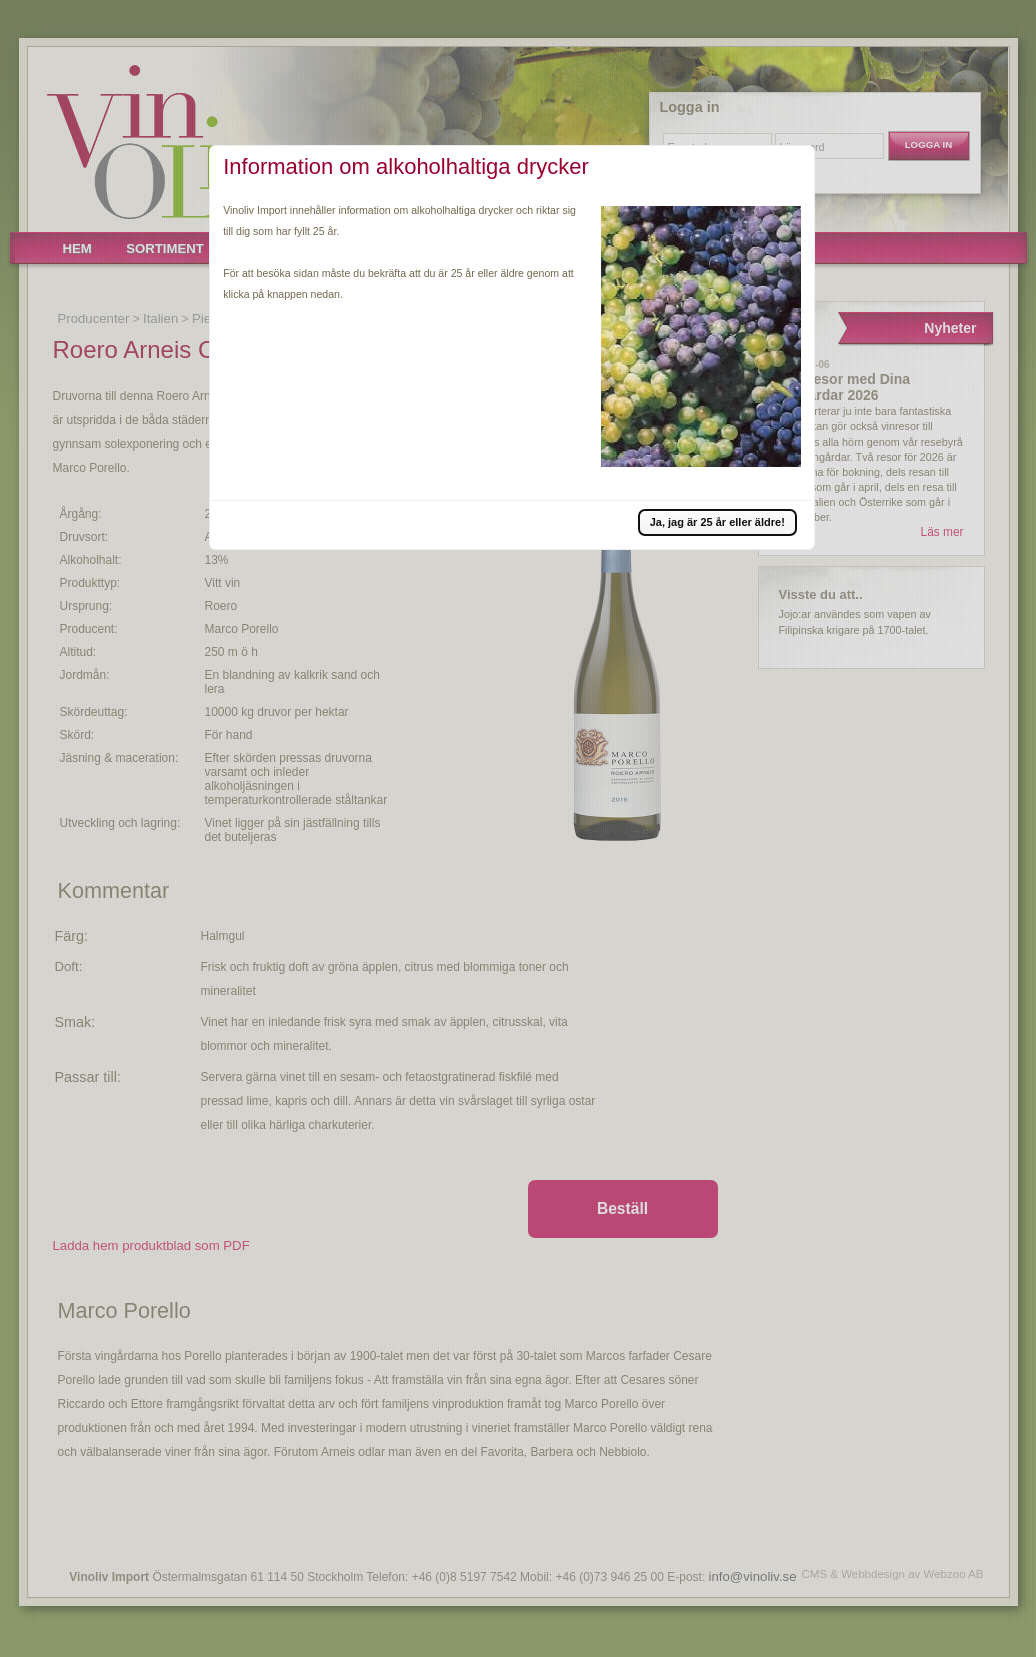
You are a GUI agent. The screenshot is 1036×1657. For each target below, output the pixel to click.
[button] (717, 522)
